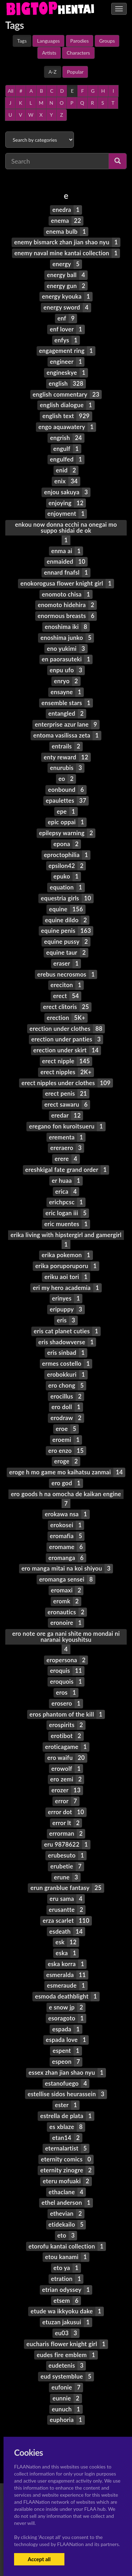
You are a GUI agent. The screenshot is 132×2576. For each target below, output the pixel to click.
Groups (107, 41)
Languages (48, 41)
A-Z (53, 72)
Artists (49, 53)
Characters (78, 53)
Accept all (39, 2559)
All (10, 91)
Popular (75, 72)
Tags (22, 41)
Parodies (79, 41)
